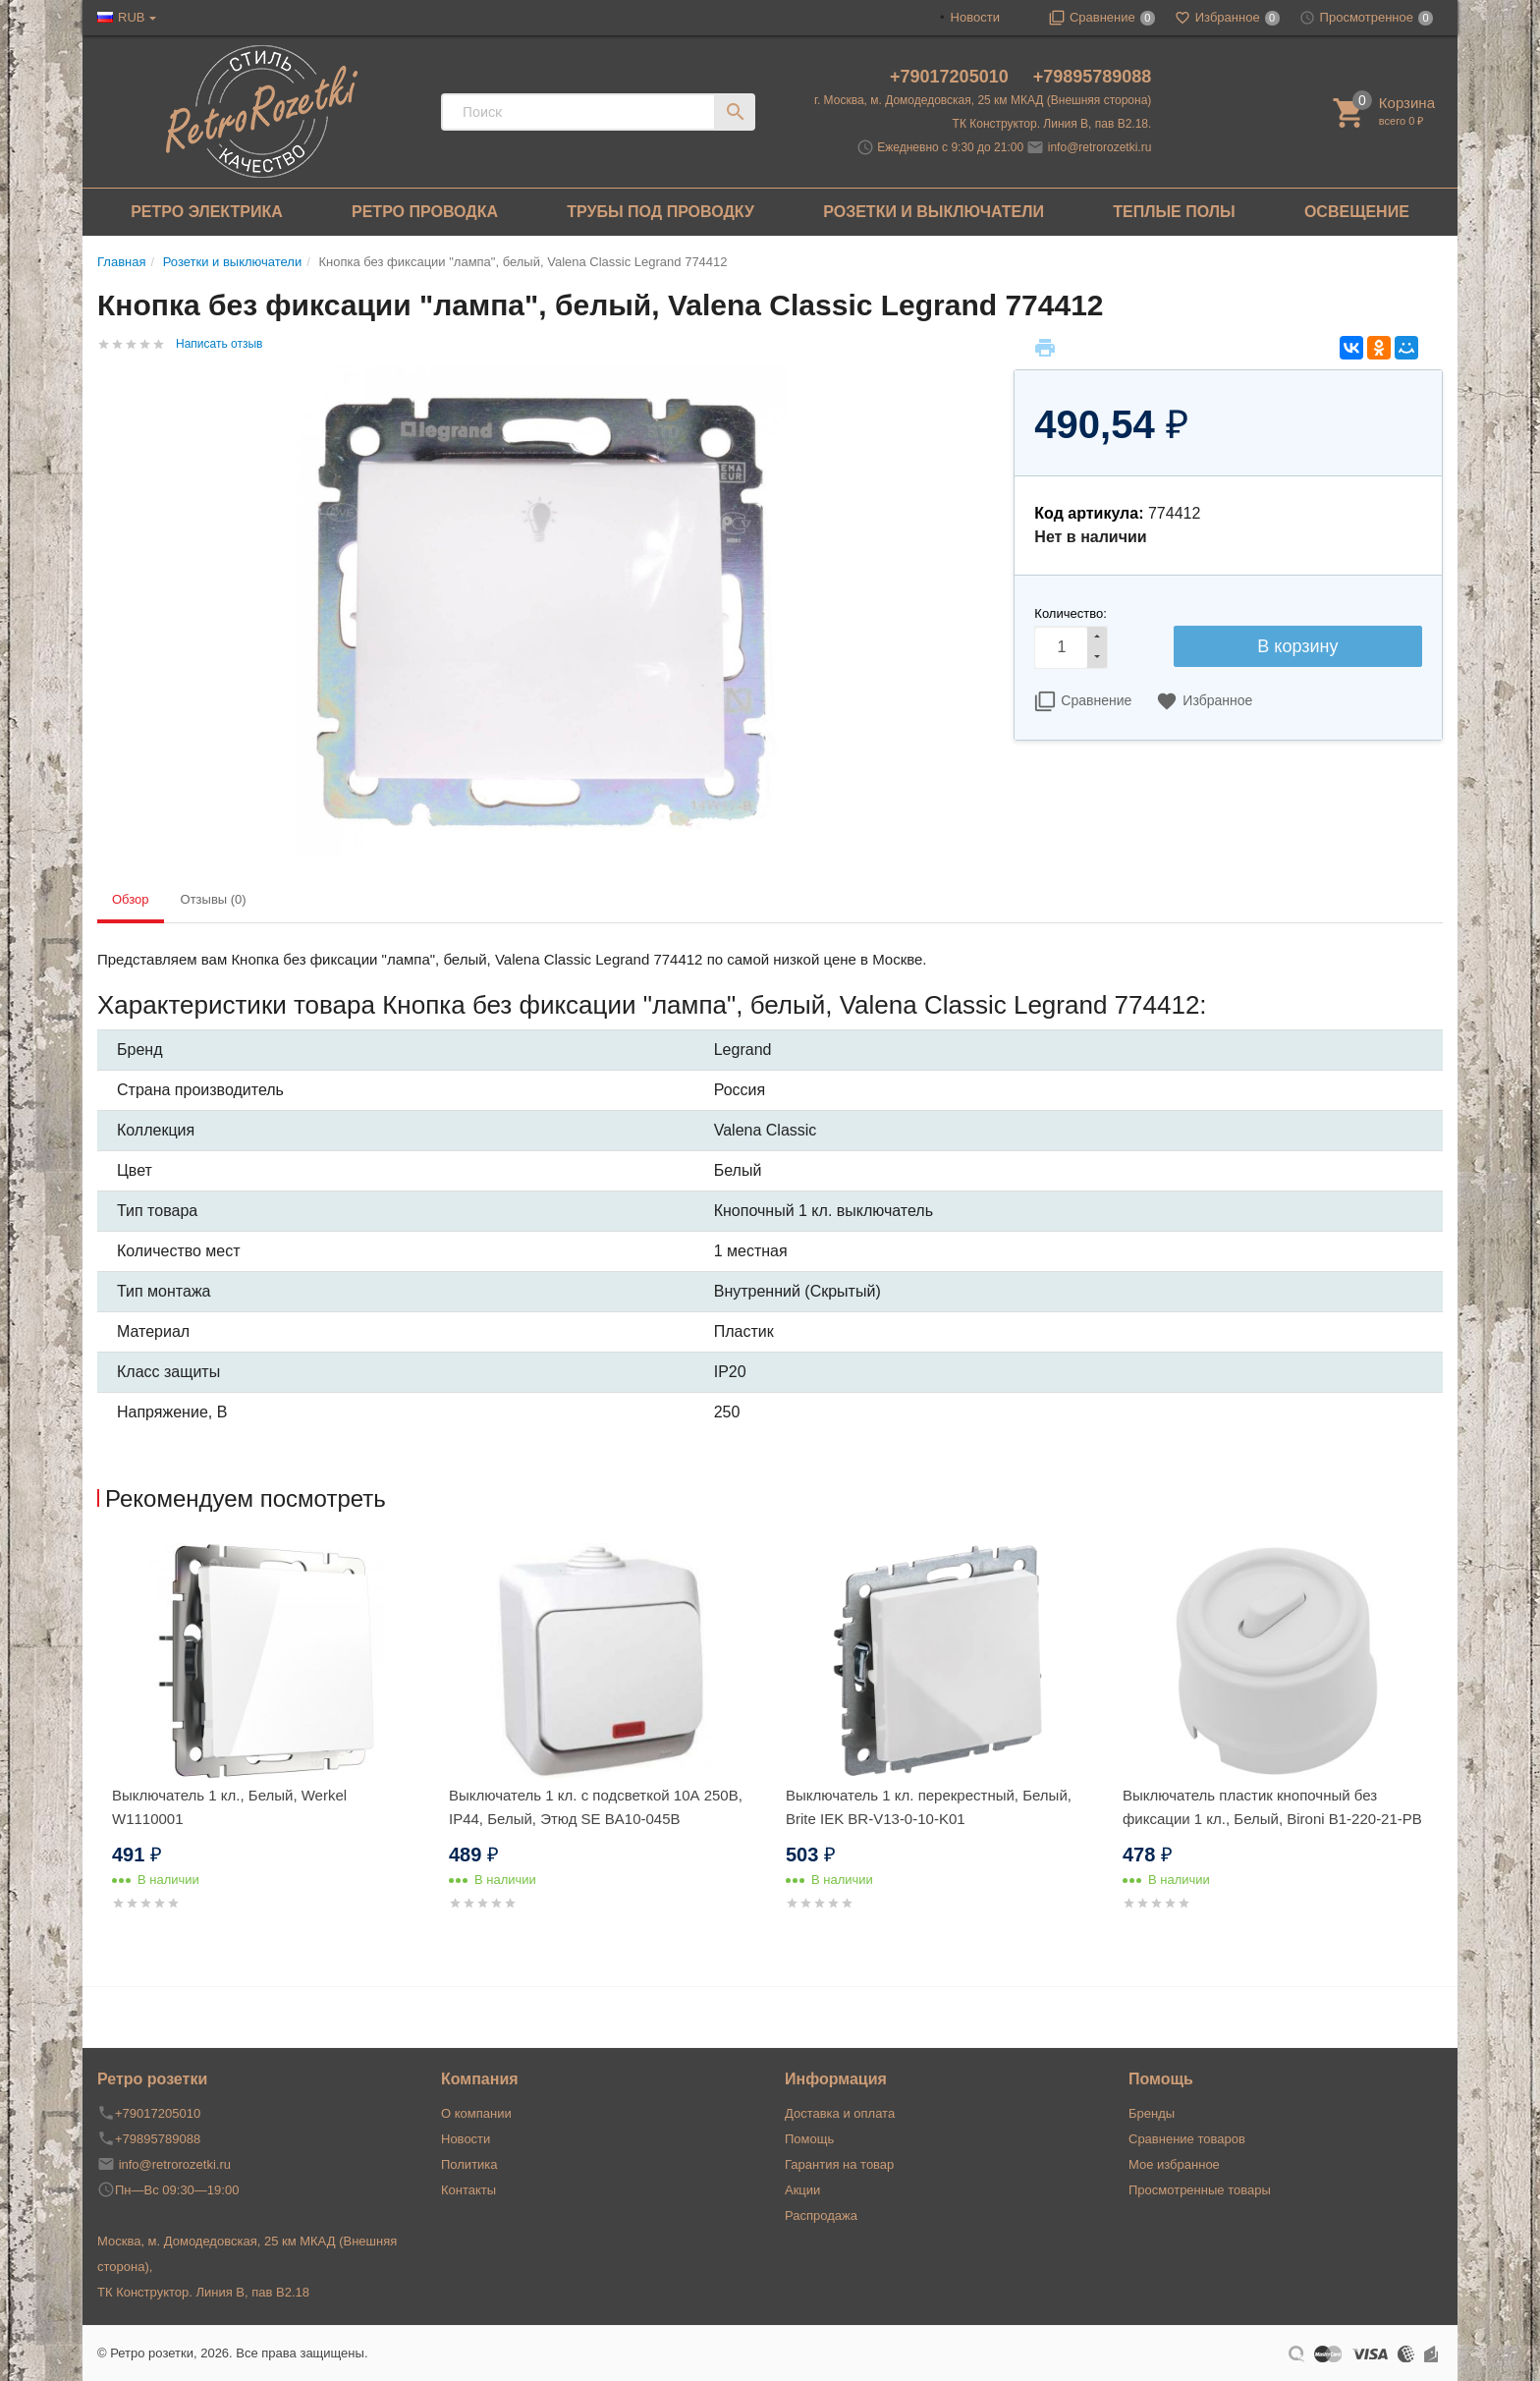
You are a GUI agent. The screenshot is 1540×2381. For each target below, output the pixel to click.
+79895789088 (1092, 76)
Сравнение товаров (1186, 2139)
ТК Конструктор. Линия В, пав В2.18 (203, 2292)
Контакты (468, 2190)
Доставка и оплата (840, 2113)
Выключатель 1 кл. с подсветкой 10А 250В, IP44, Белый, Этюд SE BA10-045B (595, 1807)
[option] (265, 1750)
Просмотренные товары (1199, 2190)
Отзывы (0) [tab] (214, 899)
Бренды (1151, 2113)
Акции (802, 2190)
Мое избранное (1174, 2164)
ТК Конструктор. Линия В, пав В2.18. (1052, 124)
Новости (975, 17)
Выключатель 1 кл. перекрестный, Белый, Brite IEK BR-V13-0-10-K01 (929, 1807)
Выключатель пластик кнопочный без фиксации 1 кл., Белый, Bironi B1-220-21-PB (1272, 1807)
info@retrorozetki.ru (1100, 147)
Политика (469, 2164)
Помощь (809, 2139)
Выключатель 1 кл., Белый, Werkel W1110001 (229, 1807)
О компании (476, 2113)
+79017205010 (952, 76)
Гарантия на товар (839, 2164)
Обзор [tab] (130, 899)
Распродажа (821, 2215)
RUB (131, 17)
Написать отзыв (219, 344)
